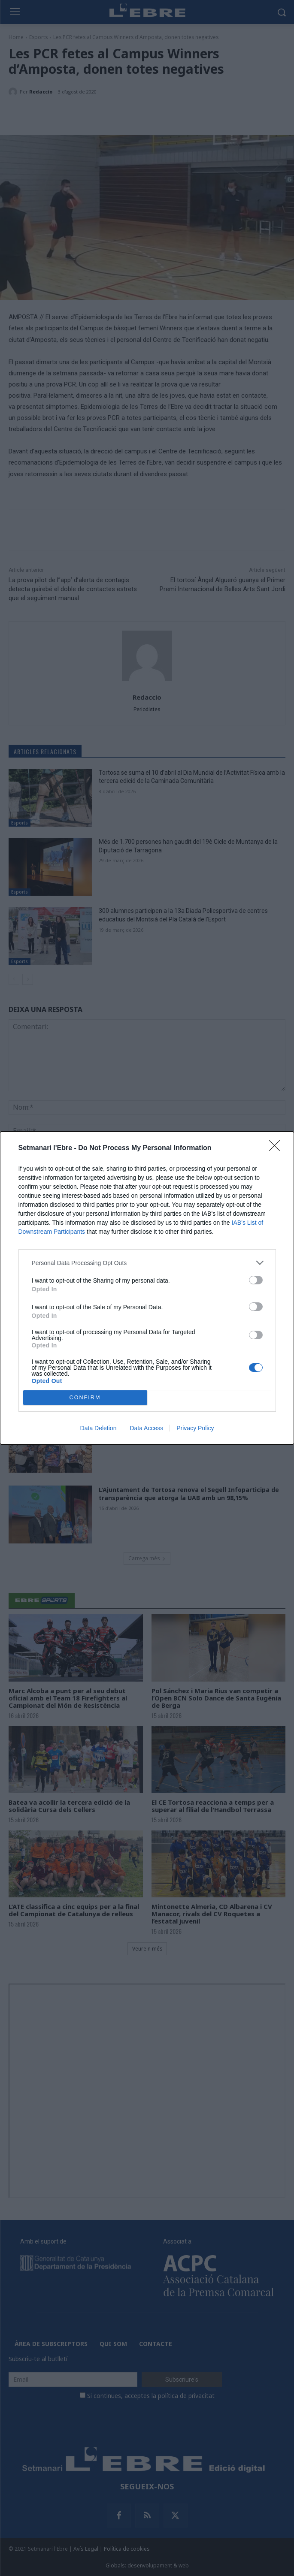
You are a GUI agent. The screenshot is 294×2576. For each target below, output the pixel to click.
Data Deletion (98, 1428)
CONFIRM (85, 1397)
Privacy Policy (195, 1428)
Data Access (146, 1428)
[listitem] (147, 1262)
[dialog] (147, 1288)
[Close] (277, 1148)
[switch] (256, 1280)
